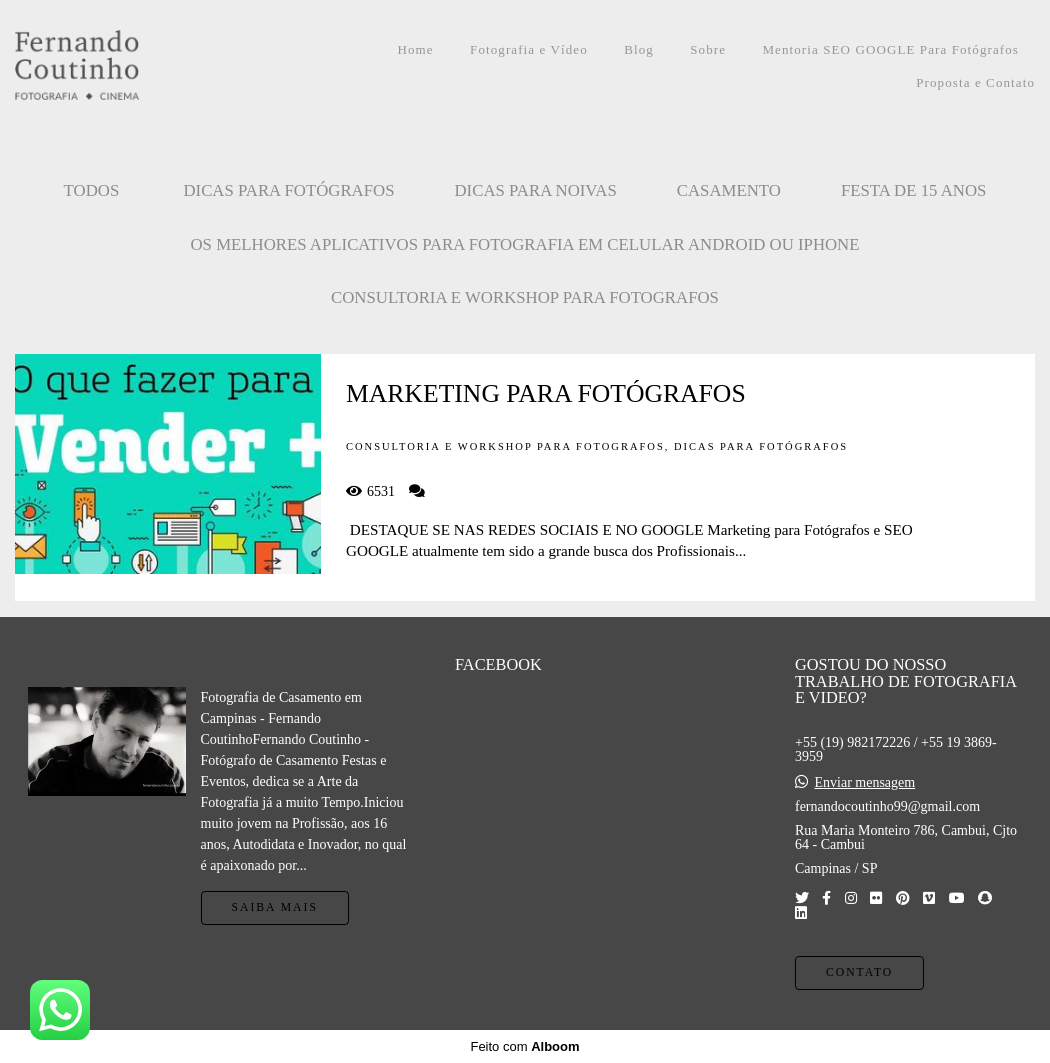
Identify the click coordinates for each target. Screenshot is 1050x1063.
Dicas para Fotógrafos (288, 190)
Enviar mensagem (864, 783)
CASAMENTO (729, 190)
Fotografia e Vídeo (529, 49)
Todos (92, 190)
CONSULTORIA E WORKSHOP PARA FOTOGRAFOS (525, 297)
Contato (859, 972)
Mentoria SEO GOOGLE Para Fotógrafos (890, 49)
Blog (639, 49)
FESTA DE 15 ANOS (914, 190)
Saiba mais (275, 907)
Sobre (708, 49)
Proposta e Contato (975, 82)
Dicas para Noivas (536, 190)
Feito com (524, 1046)
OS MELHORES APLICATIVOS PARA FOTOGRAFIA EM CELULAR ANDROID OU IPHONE (525, 244)
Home (416, 49)
